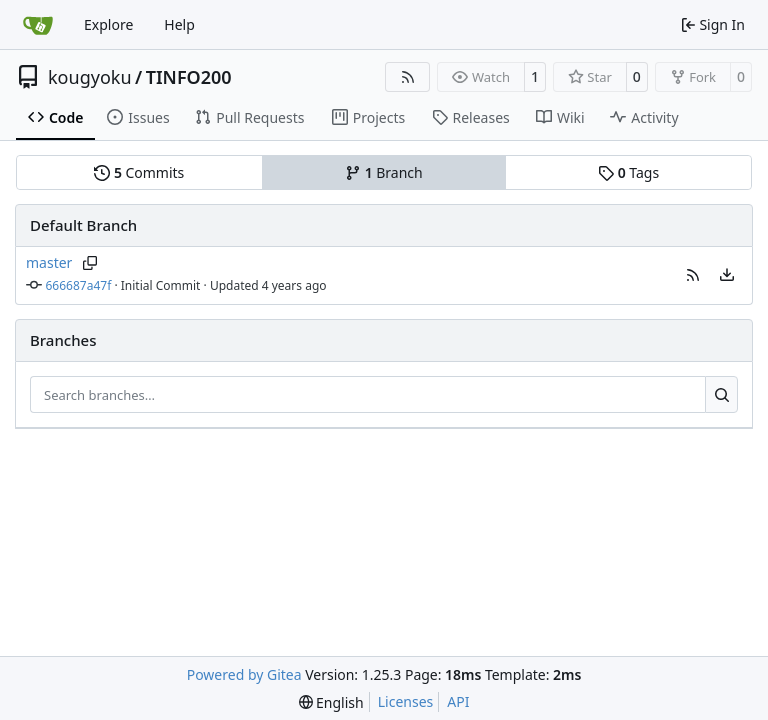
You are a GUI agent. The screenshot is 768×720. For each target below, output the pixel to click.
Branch (384, 172)
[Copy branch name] (89, 263)
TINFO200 (189, 77)
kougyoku (90, 77)
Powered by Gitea (244, 674)
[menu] (727, 275)
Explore (108, 24)
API (458, 701)
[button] (693, 275)
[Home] (38, 25)
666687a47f (79, 285)
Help (179, 24)
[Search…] (721, 395)
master (49, 262)
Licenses (406, 701)
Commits (139, 172)
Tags (628, 172)
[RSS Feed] (408, 77)
